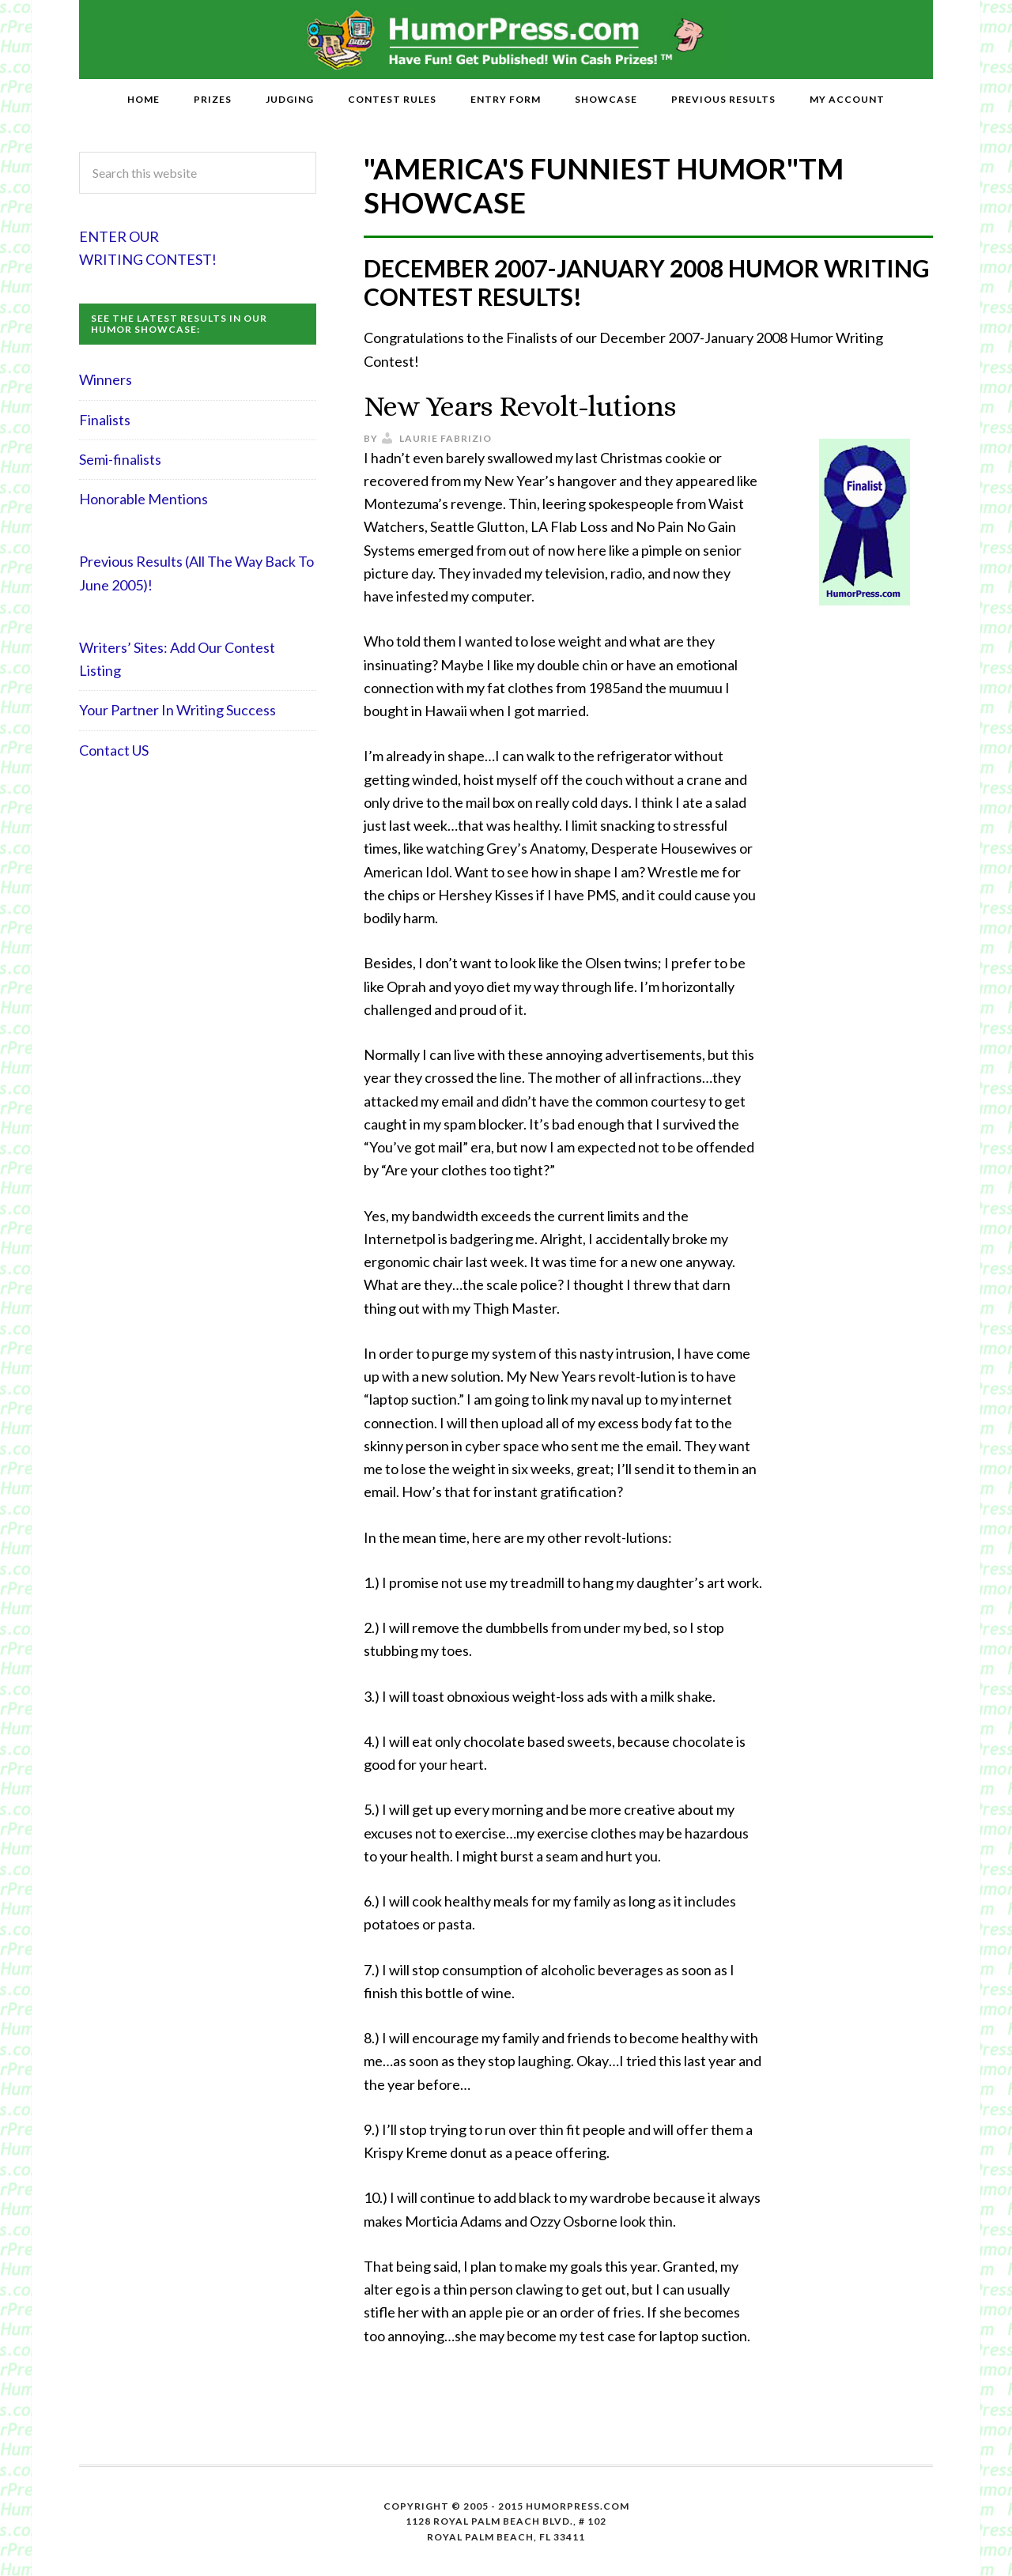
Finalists (104, 419)
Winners (105, 379)
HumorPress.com (506, 39)
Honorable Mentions (143, 498)
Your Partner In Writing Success (177, 709)
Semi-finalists (120, 459)
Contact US (114, 750)
